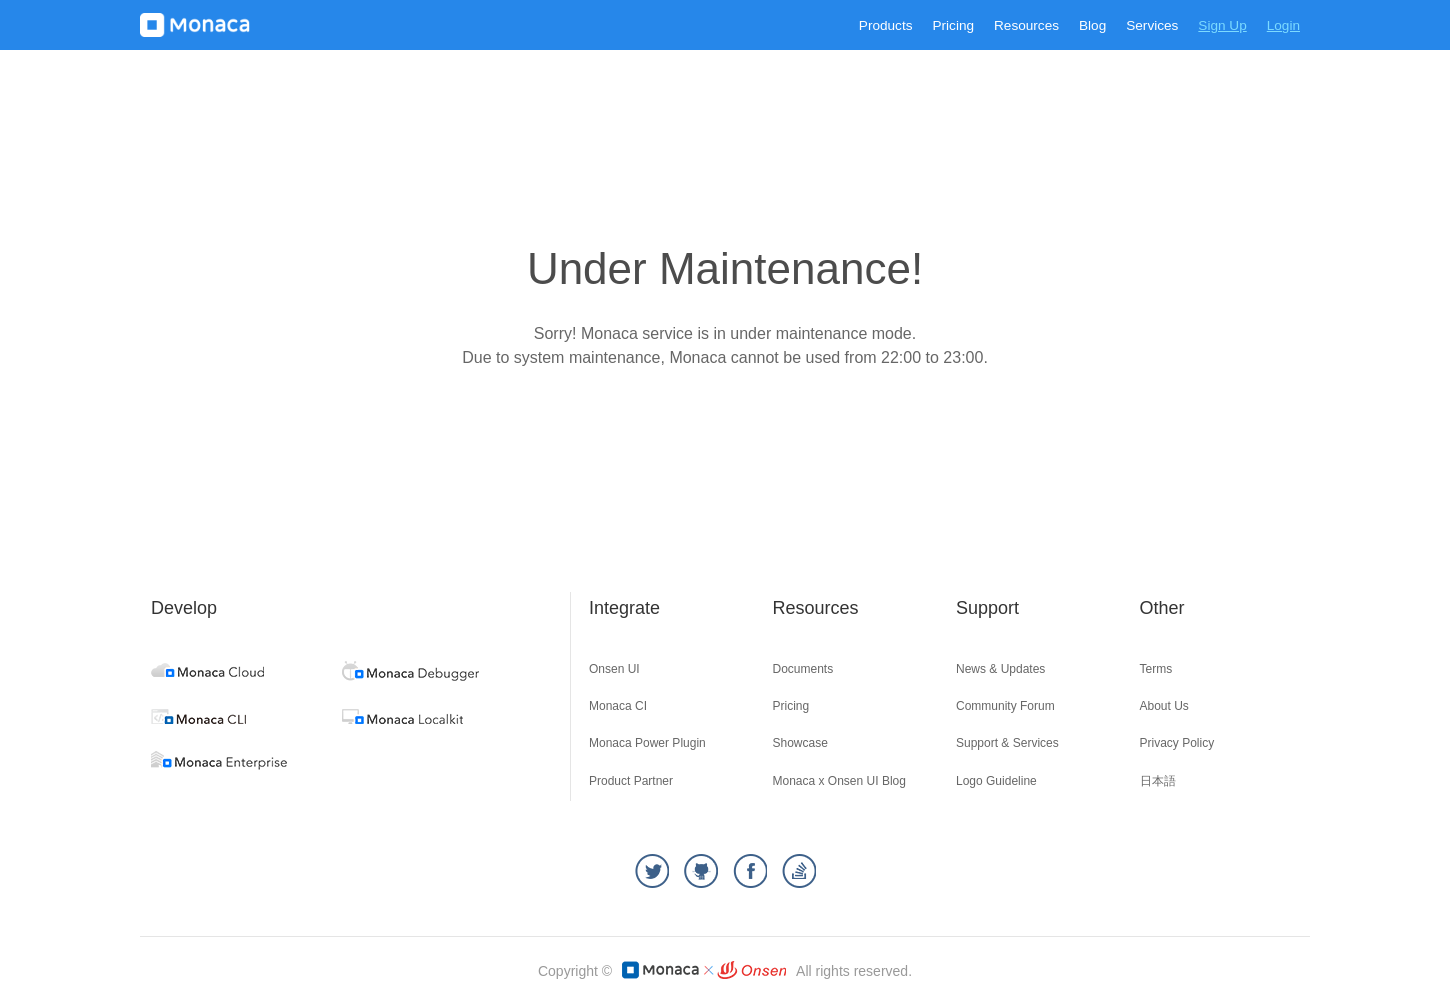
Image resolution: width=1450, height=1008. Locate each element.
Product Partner (631, 781)
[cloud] (207, 671)
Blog (1092, 25)
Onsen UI (614, 669)
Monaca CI (618, 706)
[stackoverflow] (799, 871)
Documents (803, 669)
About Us (1164, 706)
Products (886, 25)
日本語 (1158, 781)
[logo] (195, 25)
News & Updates (1000, 669)
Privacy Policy (1177, 743)
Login (1283, 25)
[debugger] (410, 675)
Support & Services (1007, 743)
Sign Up (1222, 25)
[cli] (198, 718)
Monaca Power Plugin (647, 743)
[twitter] (652, 871)
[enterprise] (219, 764)
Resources (1026, 25)
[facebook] (750, 871)
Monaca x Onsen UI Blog (839, 781)
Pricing (953, 25)
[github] (701, 871)
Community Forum (1005, 706)
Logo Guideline (996, 781)
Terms (1156, 669)
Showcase (800, 743)
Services (1152, 25)
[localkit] (402, 718)
